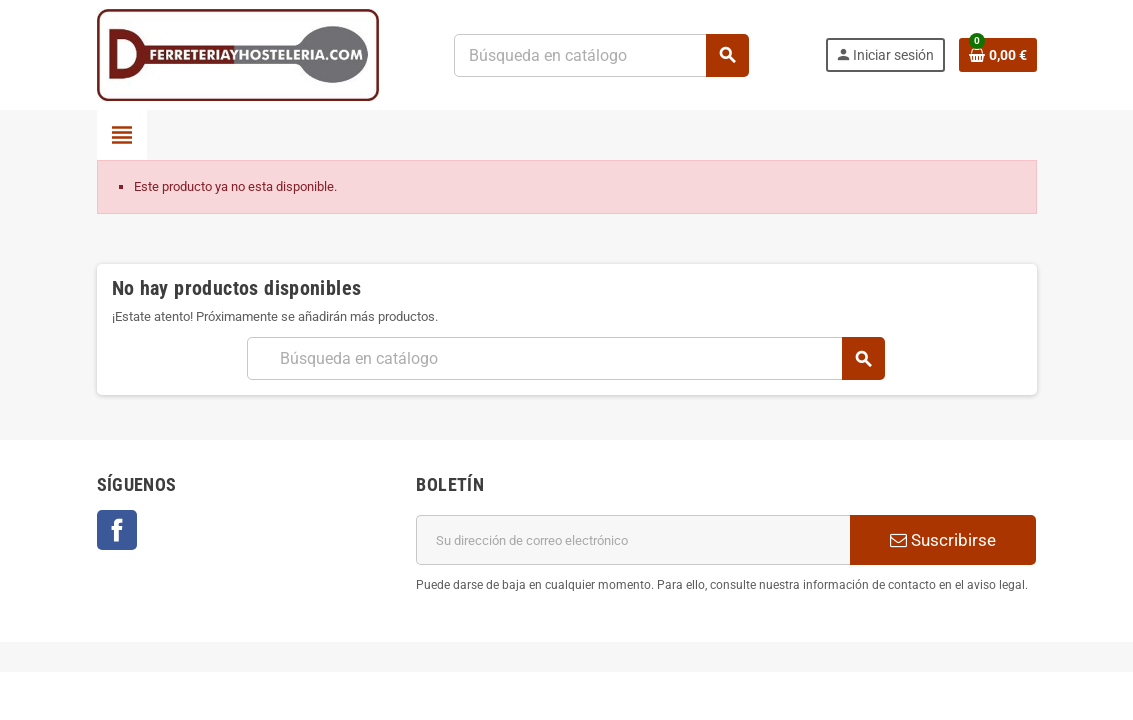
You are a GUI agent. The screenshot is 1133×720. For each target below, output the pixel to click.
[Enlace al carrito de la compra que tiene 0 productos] (998, 55)
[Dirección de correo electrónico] (633, 540)
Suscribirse (943, 540)
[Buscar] (601, 55)
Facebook (117, 530)
